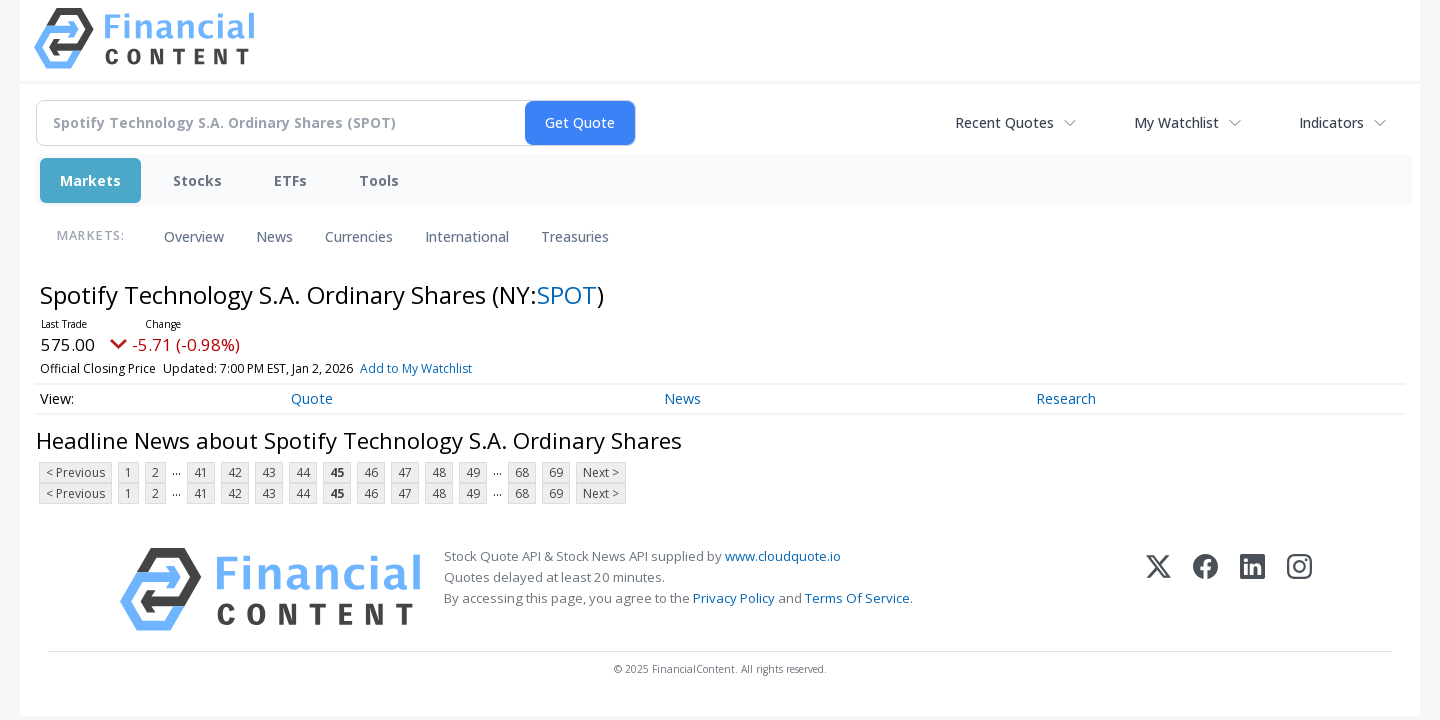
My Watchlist (1176, 122)
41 (201, 472)
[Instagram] (1299, 589)
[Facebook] (1205, 589)
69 (556, 472)
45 (337, 472)
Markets (90, 180)
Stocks (197, 180)
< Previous (75, 472)
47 (405, 472)
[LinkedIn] (1252, 589)
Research (1066, 398)
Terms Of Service (857, 598)
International (467, 236)
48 (439, 472)
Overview (194, 236)
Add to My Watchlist (416, 368)
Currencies (359, 236)
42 (235, 472)
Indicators (1331, 122)
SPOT (567, 294)
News (274, 236)
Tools (379, 180)
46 (371, 472)
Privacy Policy (734, 598)
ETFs (290, 180)
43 (269, 472)
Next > (601, 472)
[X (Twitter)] (1158, 589)
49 (473, 472)
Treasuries (575, 236)
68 (522, 472)
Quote (312, 398)
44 (303, 472)
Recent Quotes (1004, 122)
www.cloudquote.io (783, 556)
